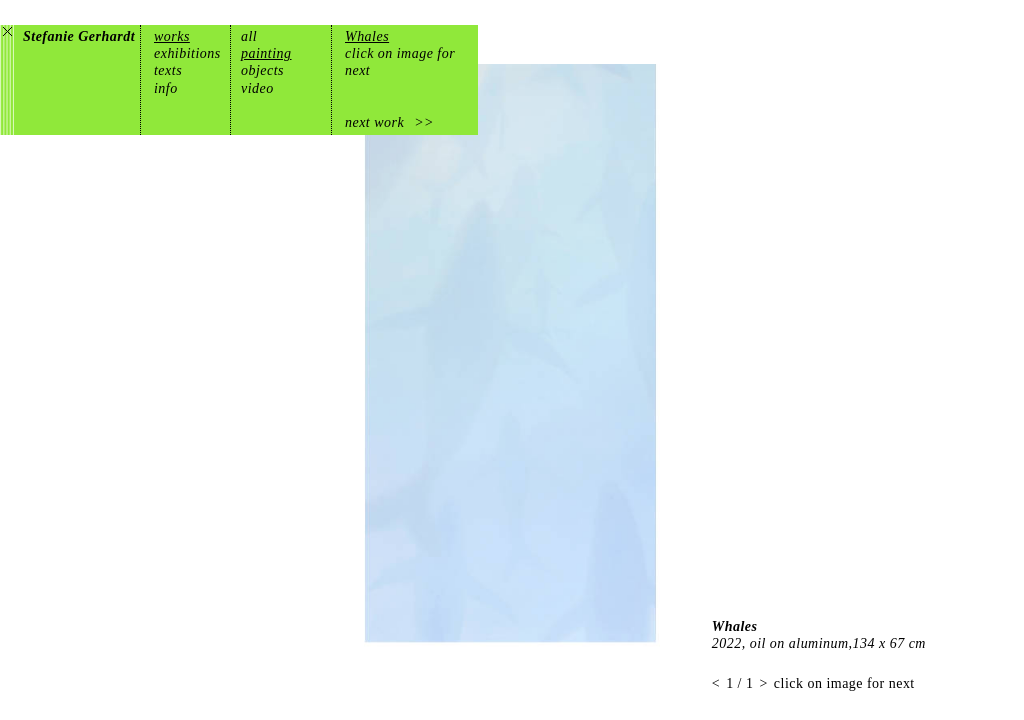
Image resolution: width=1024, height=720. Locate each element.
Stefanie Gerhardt (79, 36)
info (166, 88)
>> (424, 122)
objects (262, 70)
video (257, 88)
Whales (367, 36)
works (172, 36)
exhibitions (187, 53)
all (249, 36)
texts (168, 70)
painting (266, 53)
